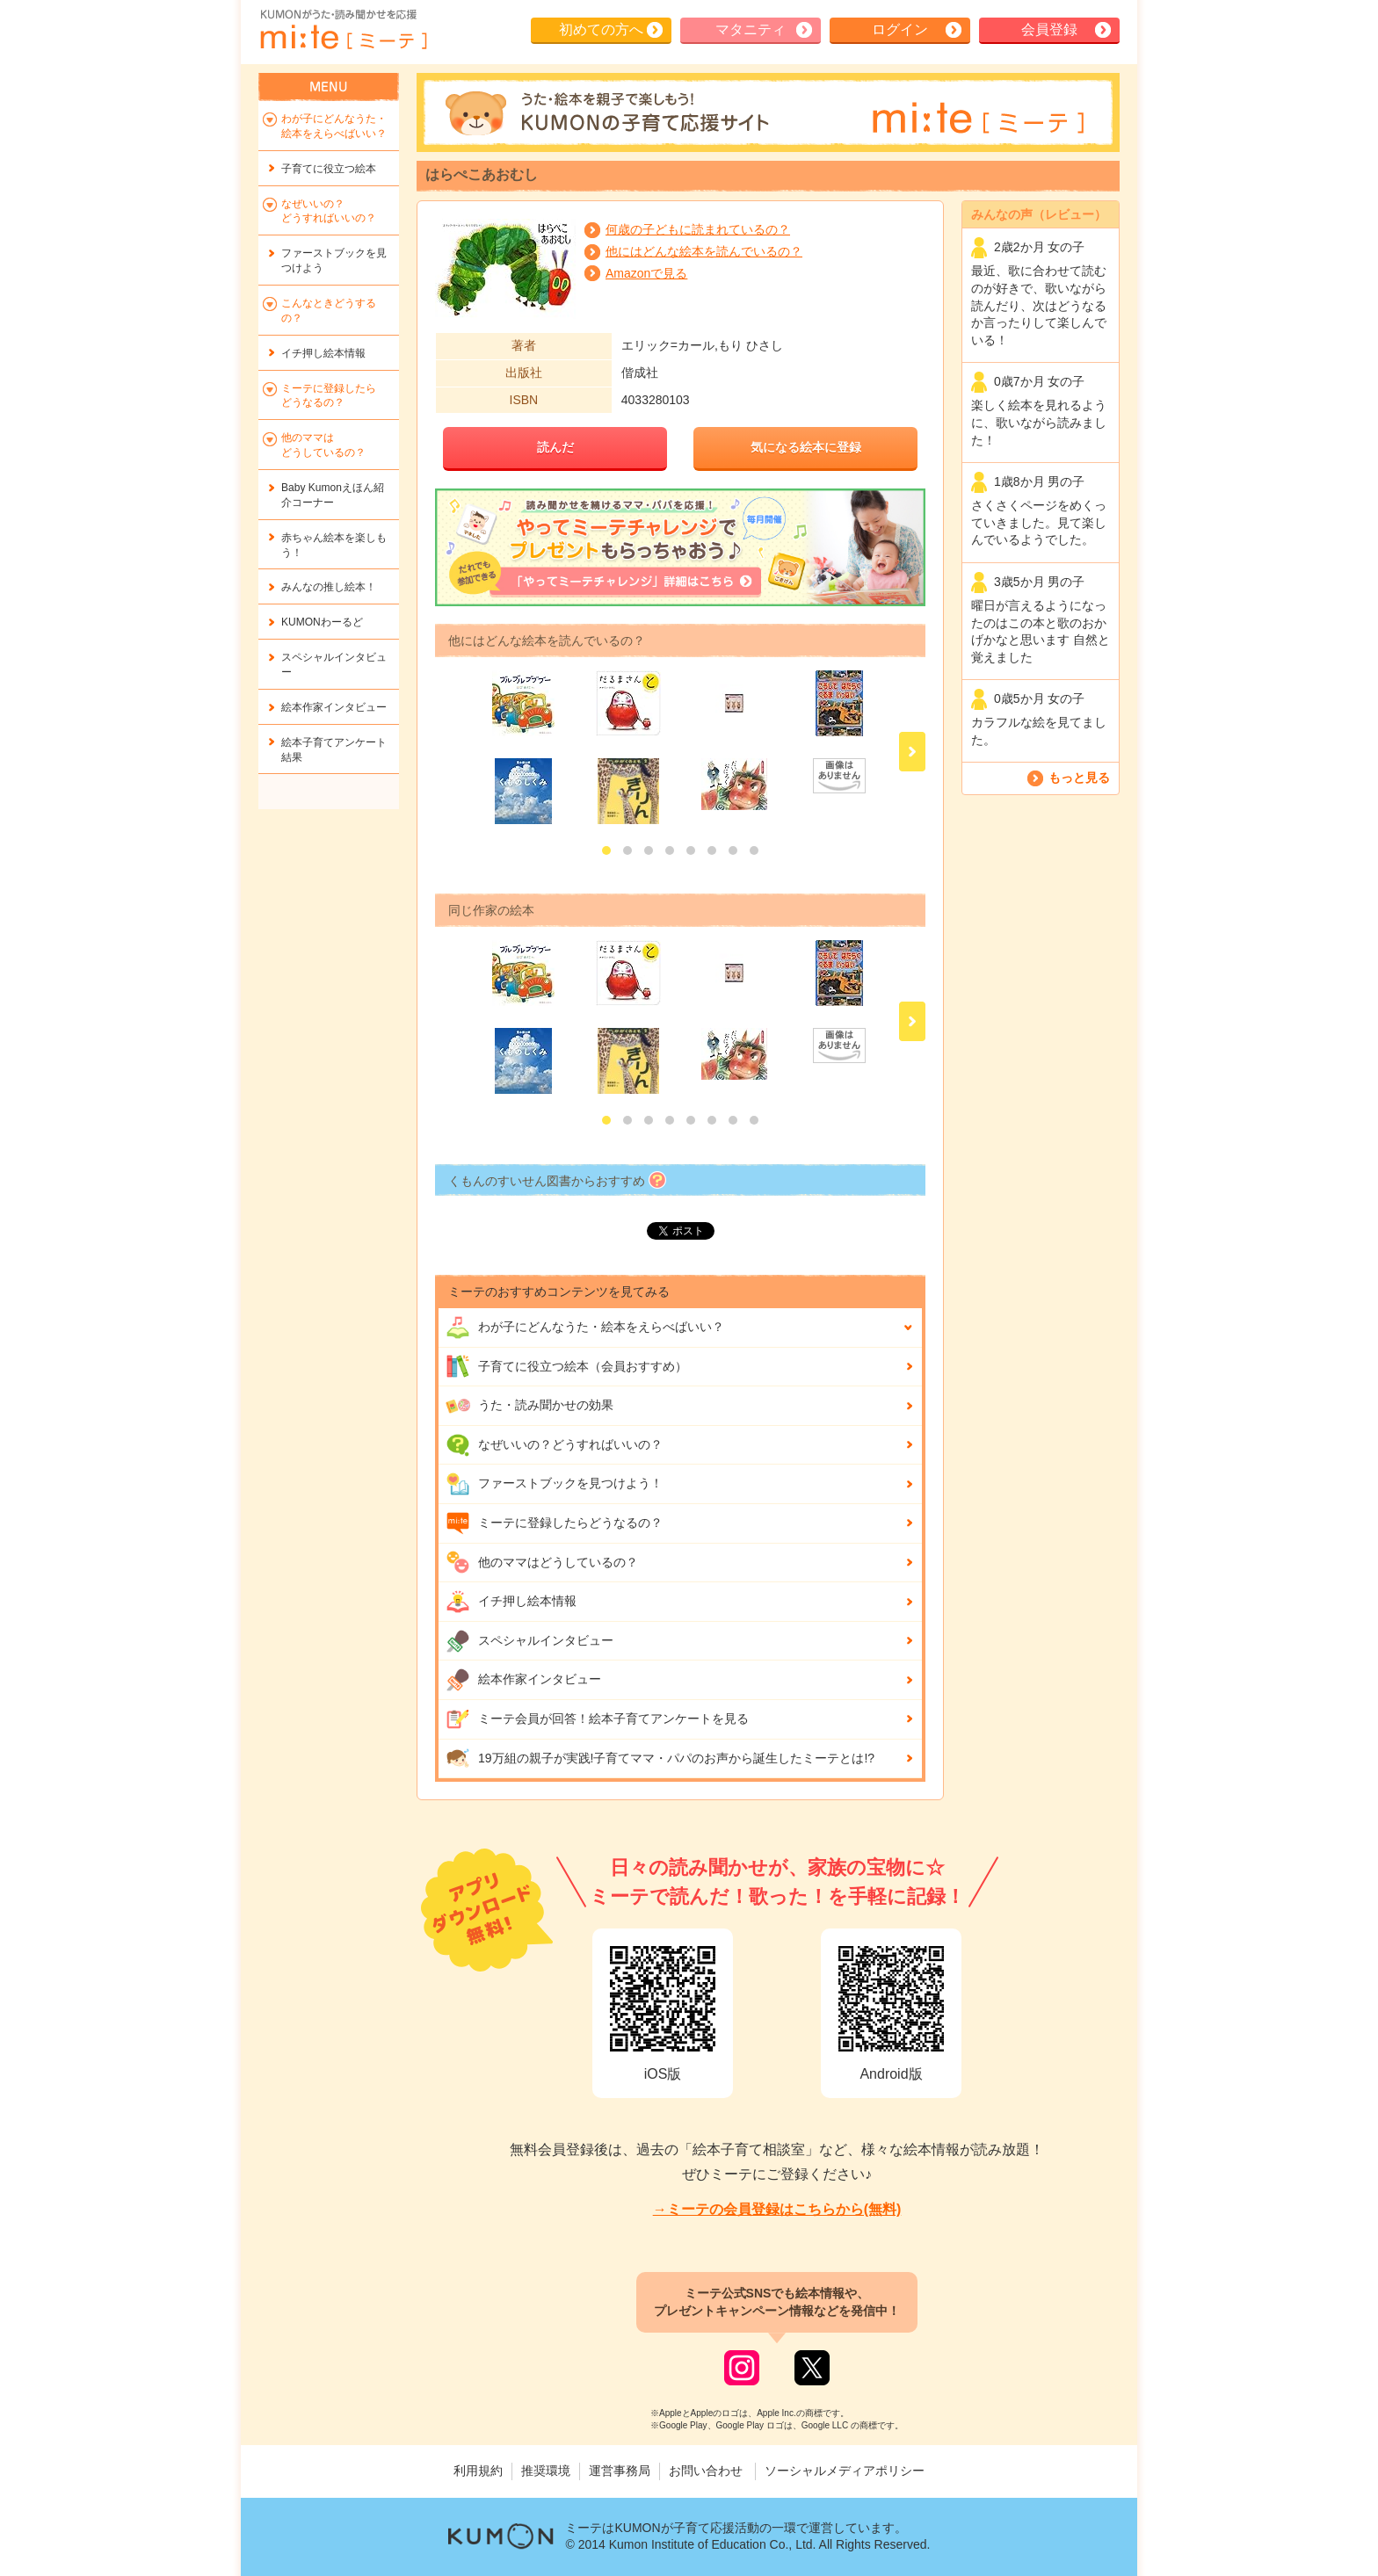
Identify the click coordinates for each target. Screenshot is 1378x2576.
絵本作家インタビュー (523, 1680)
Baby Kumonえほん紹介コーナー (332, 495)
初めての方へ (601, 29)
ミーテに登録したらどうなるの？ (554, 1523)
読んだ (555, 447)
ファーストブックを (334, 260)
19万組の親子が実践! (660, 1758)
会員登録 (1049, 29)
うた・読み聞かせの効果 (529, 1405)
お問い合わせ (706, 2471)
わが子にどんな (585, 1327)
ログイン (900, 29)
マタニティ (750, 29)
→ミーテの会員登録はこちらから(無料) (777, 2209)
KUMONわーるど (322, 622)
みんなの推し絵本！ (328, 587)
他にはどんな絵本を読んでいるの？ (704, 251)
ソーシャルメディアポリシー (845, 2471)
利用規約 (478, 2471)
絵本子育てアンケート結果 (334, 749)
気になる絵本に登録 (806, 447)
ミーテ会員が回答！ (597, 1719)
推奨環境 (545, 2471)
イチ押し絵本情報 (511, 1601)
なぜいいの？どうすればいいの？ (554, 1445)
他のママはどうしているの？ (542, 1562)
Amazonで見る (646, 273)
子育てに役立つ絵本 (328, 169)
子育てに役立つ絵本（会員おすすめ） (566, 1366)
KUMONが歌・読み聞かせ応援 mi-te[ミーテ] (342, 30)
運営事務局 (619, 2471)
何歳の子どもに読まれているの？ (698, 229)
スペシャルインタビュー (529, 1641)
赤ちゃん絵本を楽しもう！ (334, 545)
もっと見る (1079, 778)
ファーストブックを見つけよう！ (554, 1484)
